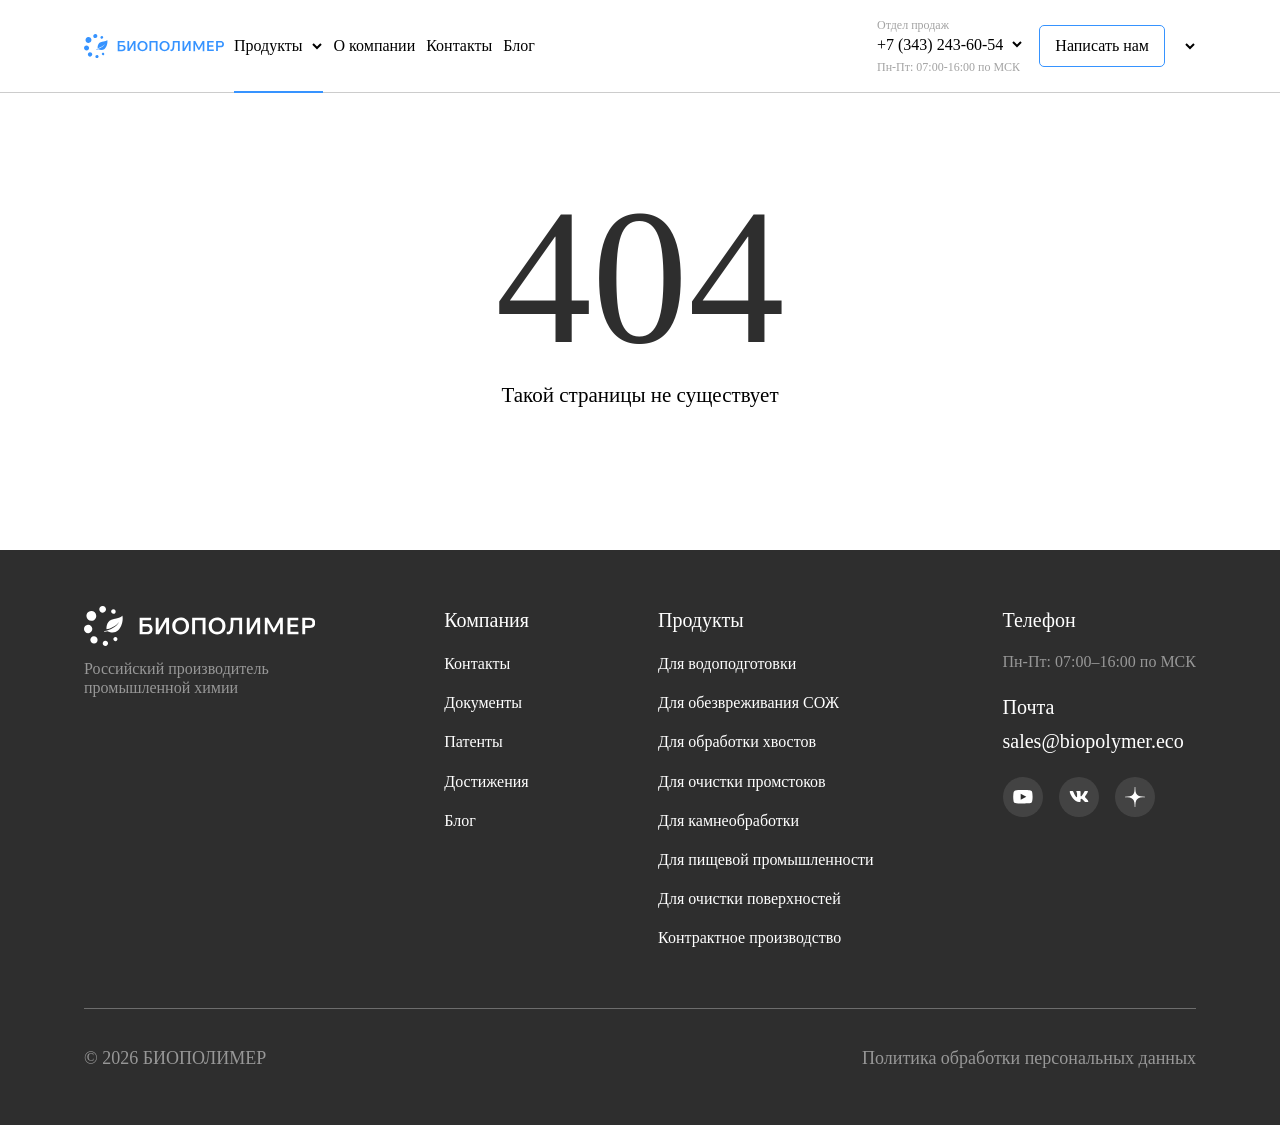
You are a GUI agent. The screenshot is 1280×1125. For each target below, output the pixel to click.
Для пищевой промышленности (766, 859)
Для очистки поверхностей (749, 898)
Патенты (473, 741)
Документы (483, 702)
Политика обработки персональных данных (1029, 1058)
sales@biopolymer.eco (1093, 741)
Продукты (268, 45)
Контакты (459, 45)
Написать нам (1102, 45)
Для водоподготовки (727, 663)
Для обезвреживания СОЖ (748, 702)
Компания (486, 620)
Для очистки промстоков (742, 781)
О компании (375, 45)
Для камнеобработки (728, 820)
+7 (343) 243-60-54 (940, 44)
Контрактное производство (749, 937)
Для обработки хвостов (737, 741)
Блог (519, 45)
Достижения (486, 781)
